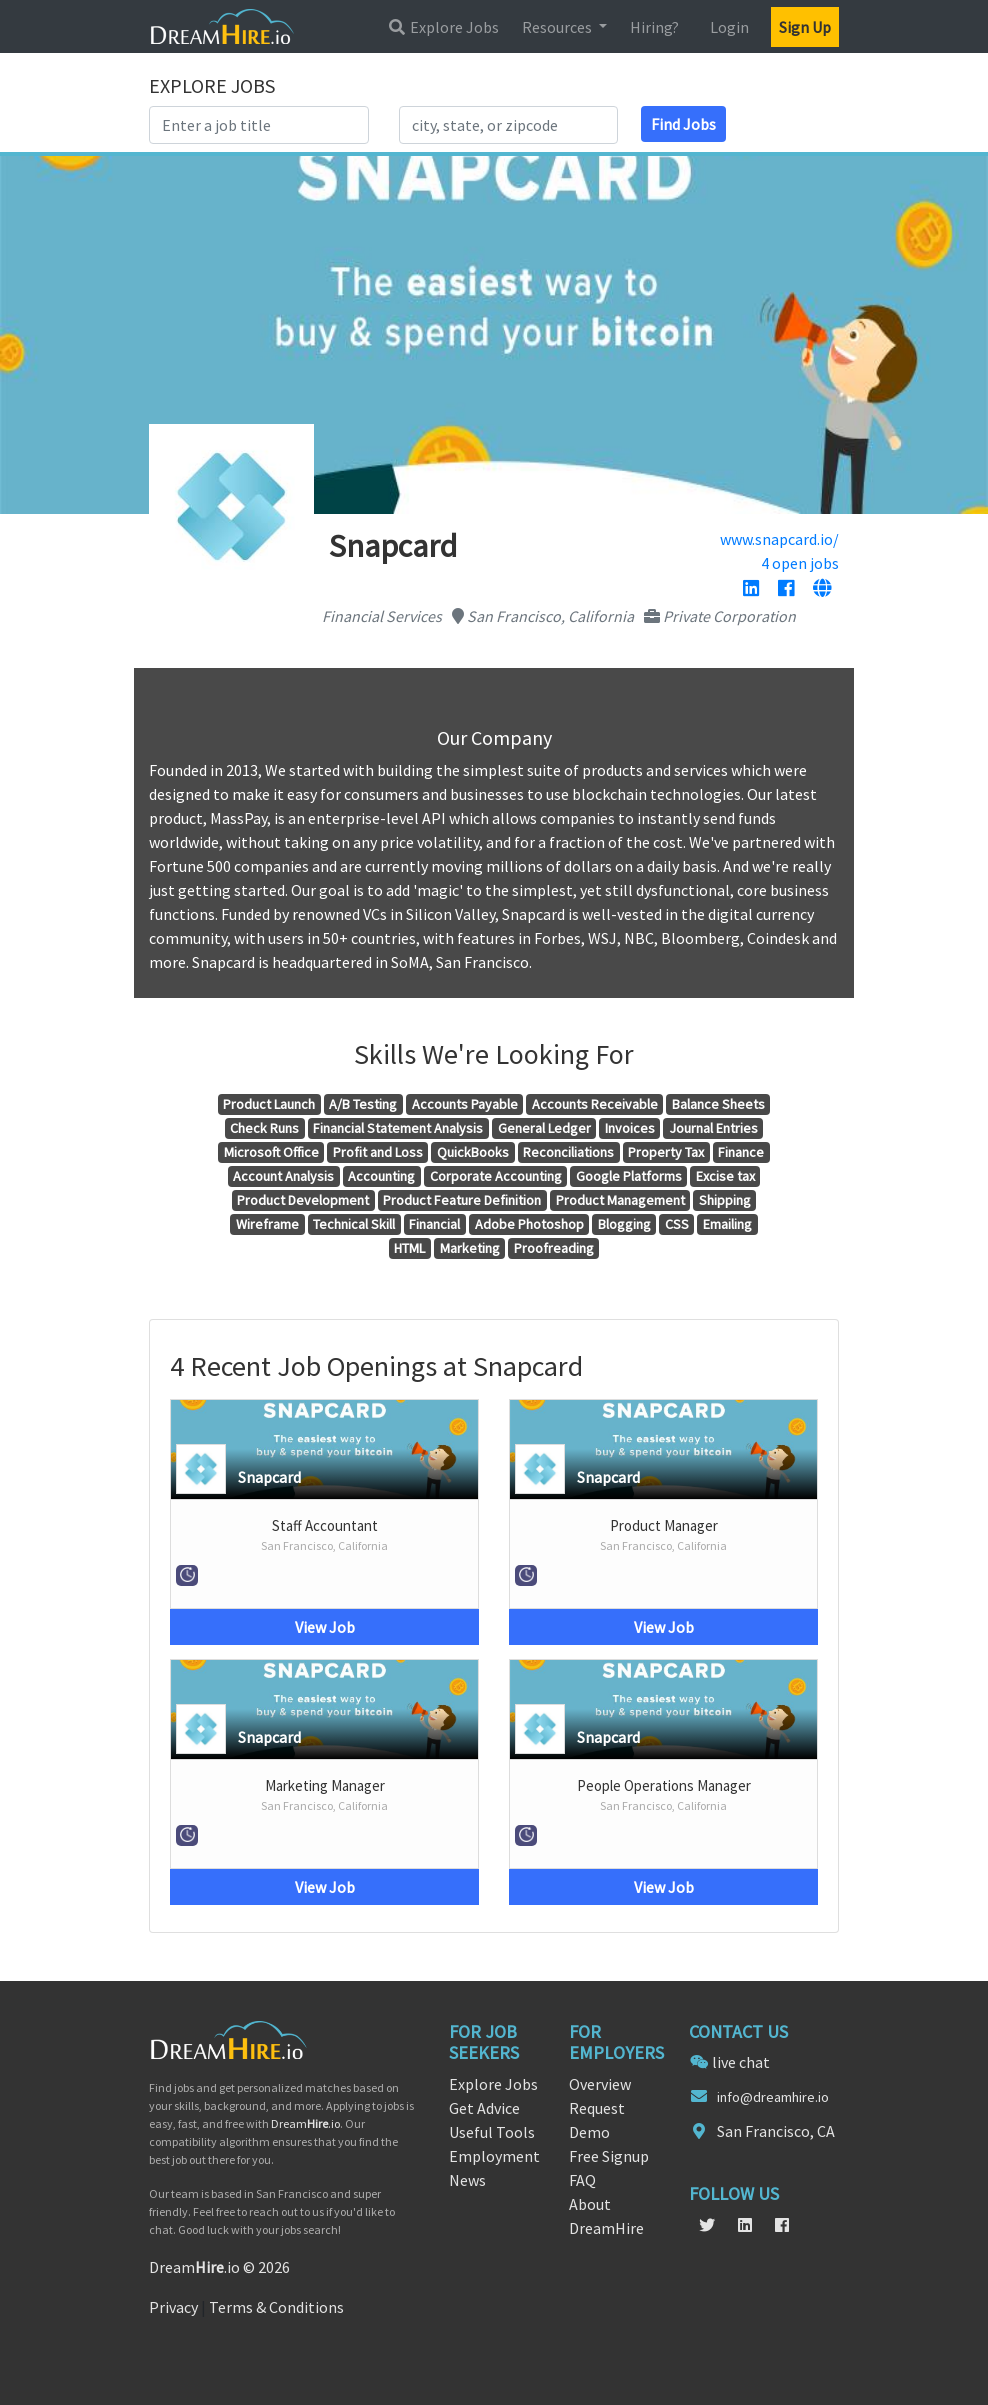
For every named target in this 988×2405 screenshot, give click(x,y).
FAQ (582, 2180)
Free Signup (609, 2156)
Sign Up (805, 27)
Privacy (173, 2307)
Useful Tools (492, 2132)
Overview (600, 2084)
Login (729, 27)
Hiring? (654, 27)
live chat (741, 2062)
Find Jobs (683, 124)
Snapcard (269, 1477)
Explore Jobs (443, 27)
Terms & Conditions (276, 2307)
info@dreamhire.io (773, 2097)
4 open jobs (800, 563)
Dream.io (305, 2123)
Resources (558, 27)
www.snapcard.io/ (779, 539)
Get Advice (484, 2108)
